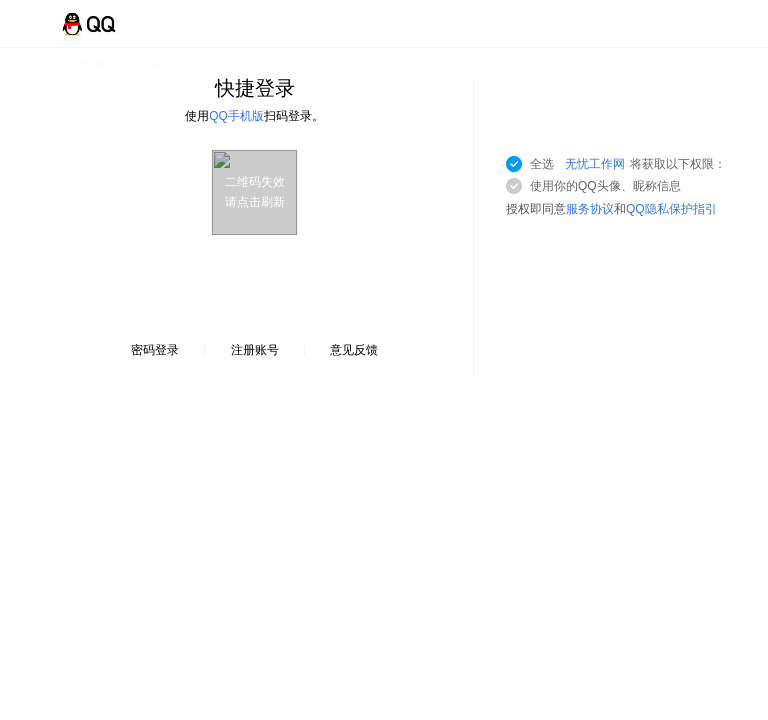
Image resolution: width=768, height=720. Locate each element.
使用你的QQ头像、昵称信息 (605, 186)
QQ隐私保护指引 (671, 209)
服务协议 (590, 209)
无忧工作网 (595, 164)
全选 (628, 164)
